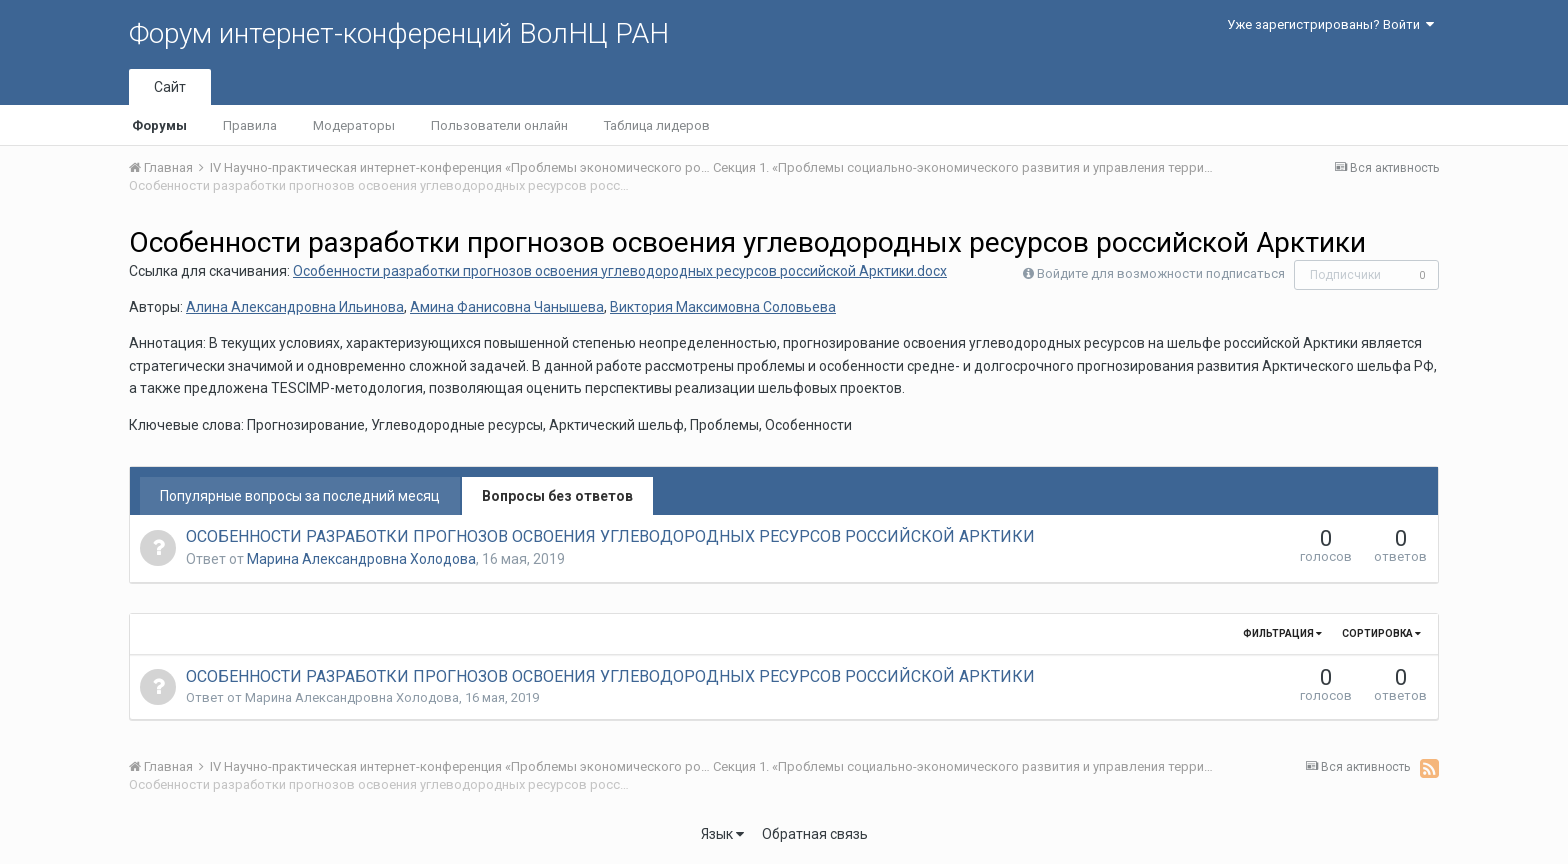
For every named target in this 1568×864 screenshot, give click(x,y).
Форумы (159, 125)
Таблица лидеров (657, 125)
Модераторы (354, 125)
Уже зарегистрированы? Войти (1330, 24)
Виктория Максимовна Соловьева (723, 307)
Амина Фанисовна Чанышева (507, 307)
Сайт (170, 87)
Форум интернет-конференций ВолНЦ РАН (399, 33)
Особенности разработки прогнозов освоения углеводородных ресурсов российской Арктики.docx (620, 271)
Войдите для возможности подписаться (1161, 273)
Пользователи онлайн (499, 125)
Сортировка (1381, 633)
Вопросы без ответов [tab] (557, 496)
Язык (722, 834)
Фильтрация (1282, 633)
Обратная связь (815, 834)
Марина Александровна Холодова (361, 559)
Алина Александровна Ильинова (295, 307)
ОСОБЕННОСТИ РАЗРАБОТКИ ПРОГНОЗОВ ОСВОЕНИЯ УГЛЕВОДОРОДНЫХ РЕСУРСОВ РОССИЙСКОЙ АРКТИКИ (610, 536)
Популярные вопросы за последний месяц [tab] (300, 496)
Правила (250, 125)
